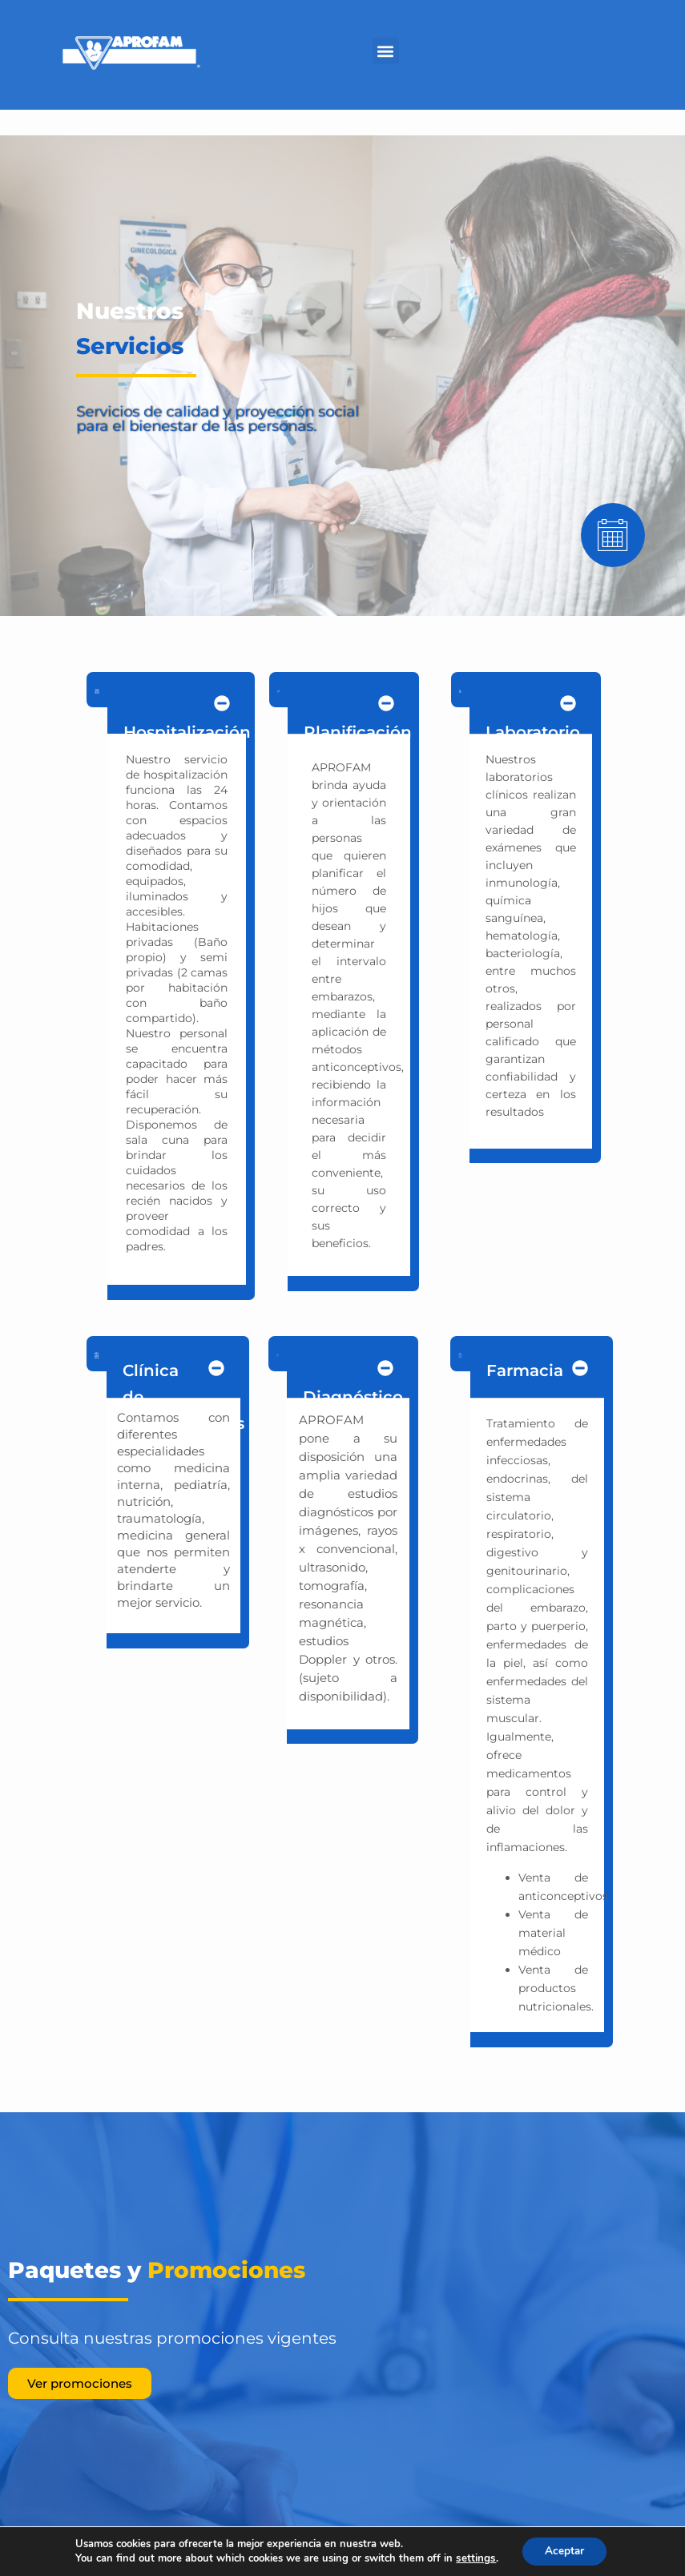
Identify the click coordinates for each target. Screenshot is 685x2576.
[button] (386, 51)
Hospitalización (187, 732)
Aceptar (563, 2550)
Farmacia (524, 1370)
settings (474, 2558)
